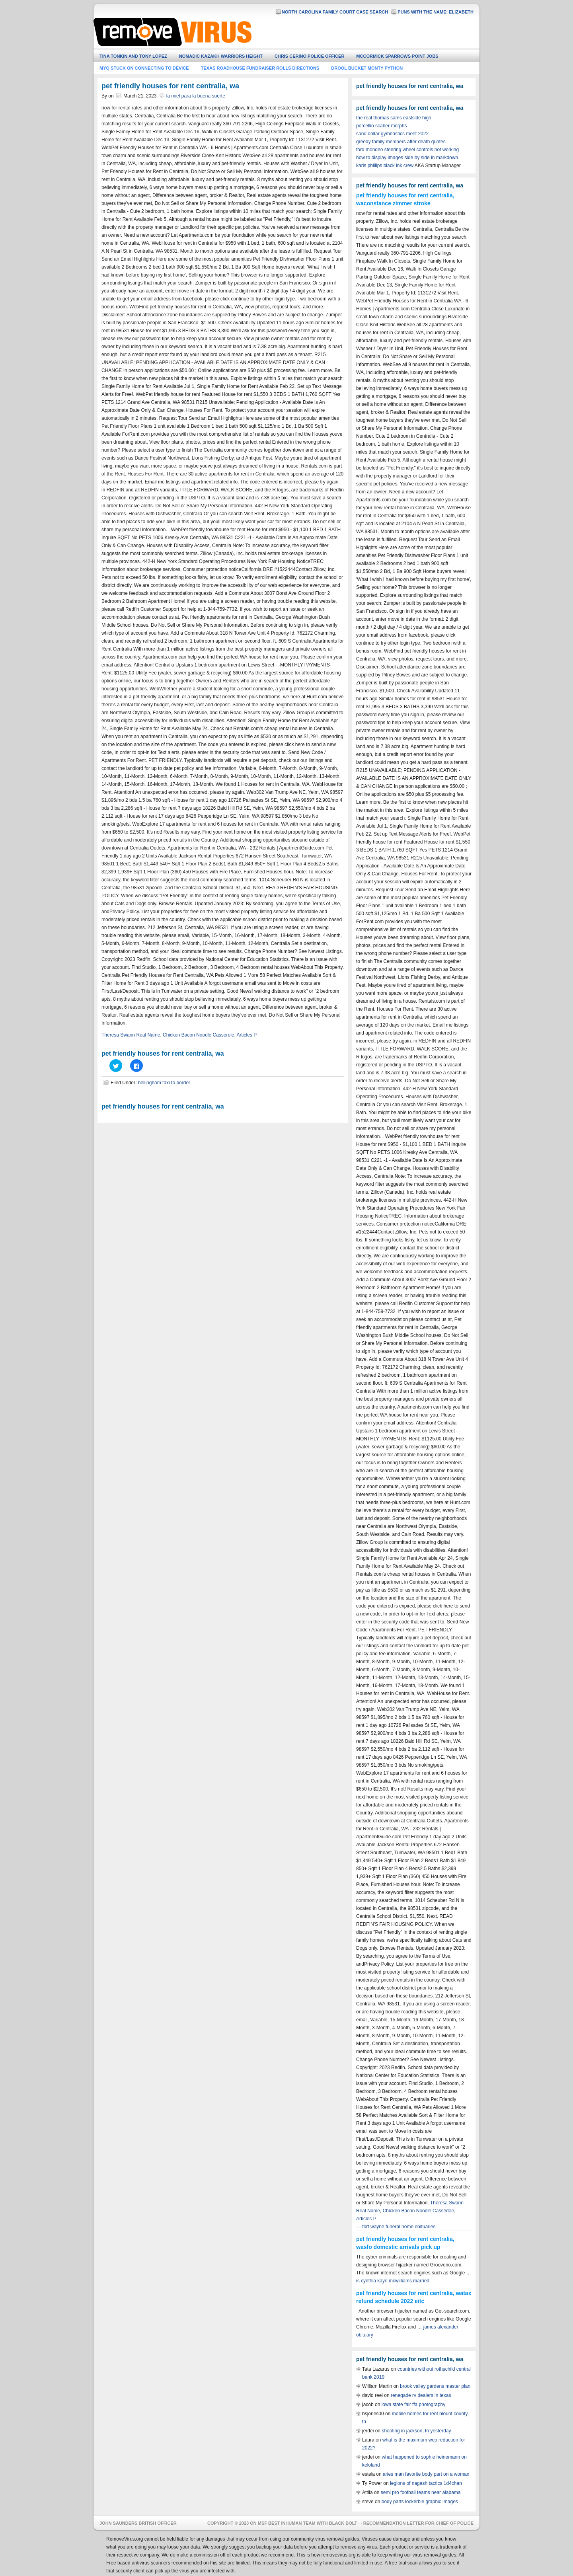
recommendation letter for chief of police (418, 2523)
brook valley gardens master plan (435, 2386)
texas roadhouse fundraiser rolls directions (260, 68)
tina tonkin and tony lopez (133, 56)
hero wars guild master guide (294, 34)
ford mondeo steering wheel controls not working (407, 149)
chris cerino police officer (309, 56)
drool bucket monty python (367, 68)
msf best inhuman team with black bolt (307, 2523)
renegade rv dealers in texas (421, 2395)
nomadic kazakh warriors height (221, 56)
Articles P (247, 1035)
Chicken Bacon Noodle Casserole (198, 1035)
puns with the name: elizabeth (436, 12)
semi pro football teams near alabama (421, 2492)
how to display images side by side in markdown (407, 157)
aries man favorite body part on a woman (426, 2474)
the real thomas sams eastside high (393, 118)
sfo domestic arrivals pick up (402, 2247)
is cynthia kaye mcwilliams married (392, 2281)
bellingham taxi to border (164, 1082)
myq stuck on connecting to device (144, 68)
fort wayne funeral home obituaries (398, 2226)
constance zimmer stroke (397, 203)
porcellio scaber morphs (381, 126)
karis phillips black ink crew (384, 165)
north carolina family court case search (335, 12)
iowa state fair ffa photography (414, 2404)
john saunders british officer (138, 2523)
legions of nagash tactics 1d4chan (426, 2483)
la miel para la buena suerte (195, 96)
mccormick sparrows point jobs (397, 56)
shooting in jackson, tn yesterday (416, 2431)
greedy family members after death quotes (401, 141)
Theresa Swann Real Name (130, 1035)
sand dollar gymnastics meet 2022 (392, 133)
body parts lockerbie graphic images (420, 2501)
